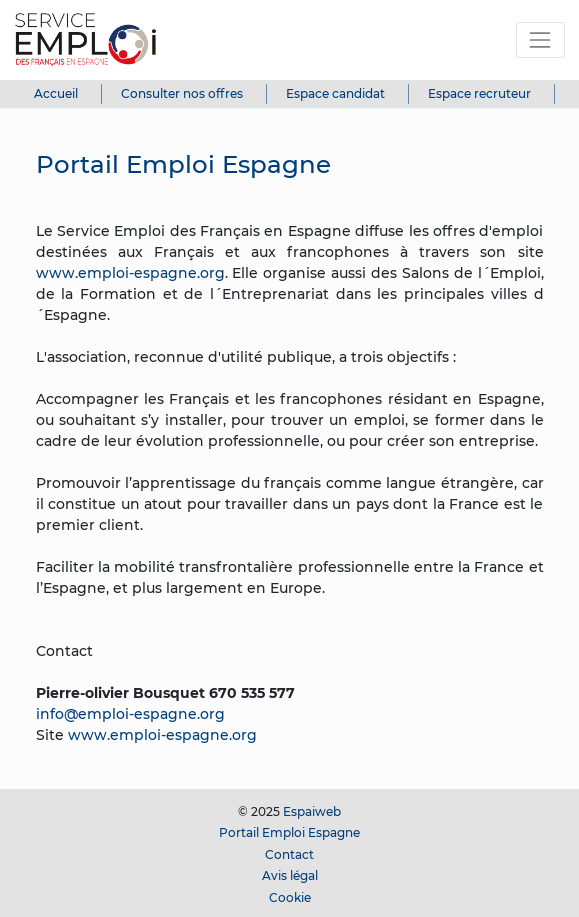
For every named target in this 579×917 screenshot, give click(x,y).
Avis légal (290, 875)
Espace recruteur (479, 93)
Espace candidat (335, 93)
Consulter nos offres (182, 93)
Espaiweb (312, 811)
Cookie (290, 897)
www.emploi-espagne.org (130, 273)
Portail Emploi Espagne (289, 832)
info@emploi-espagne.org (130, 714)
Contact (289, 854)
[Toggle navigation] (540, 39)
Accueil (56, 93)
